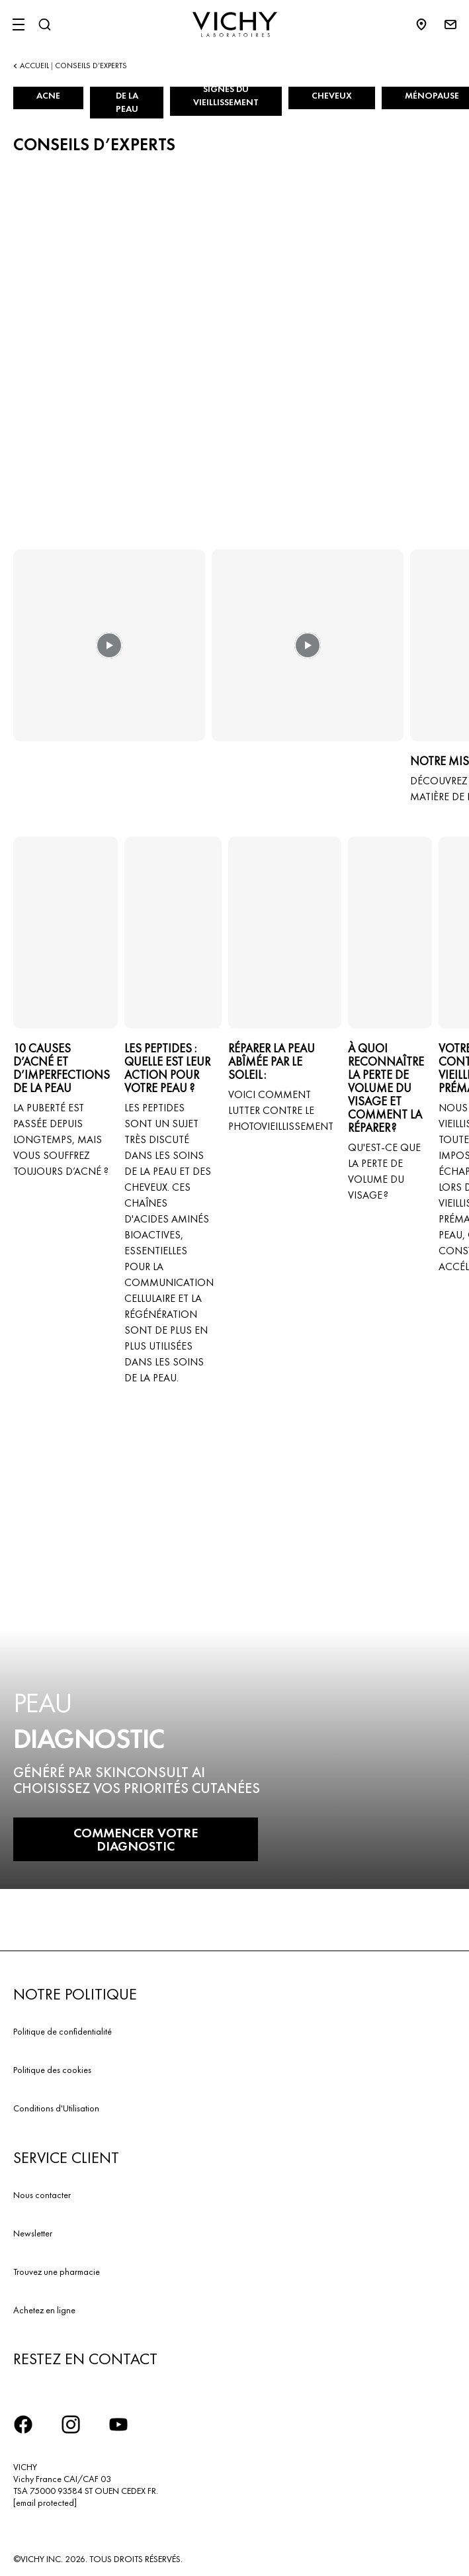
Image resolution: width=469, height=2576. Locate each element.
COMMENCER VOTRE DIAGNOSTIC (135, 1839)
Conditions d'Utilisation (56, 2108)
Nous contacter (42, 2195)
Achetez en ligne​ (44, 2310)
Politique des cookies (52, 2070)
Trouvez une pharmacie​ (56, 2271)
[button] (109, 654)
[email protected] (45, 2502)
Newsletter (32, 2233)
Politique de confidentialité (62, 2031)
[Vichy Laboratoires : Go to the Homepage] (234, 24)
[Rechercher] (44, 24)
